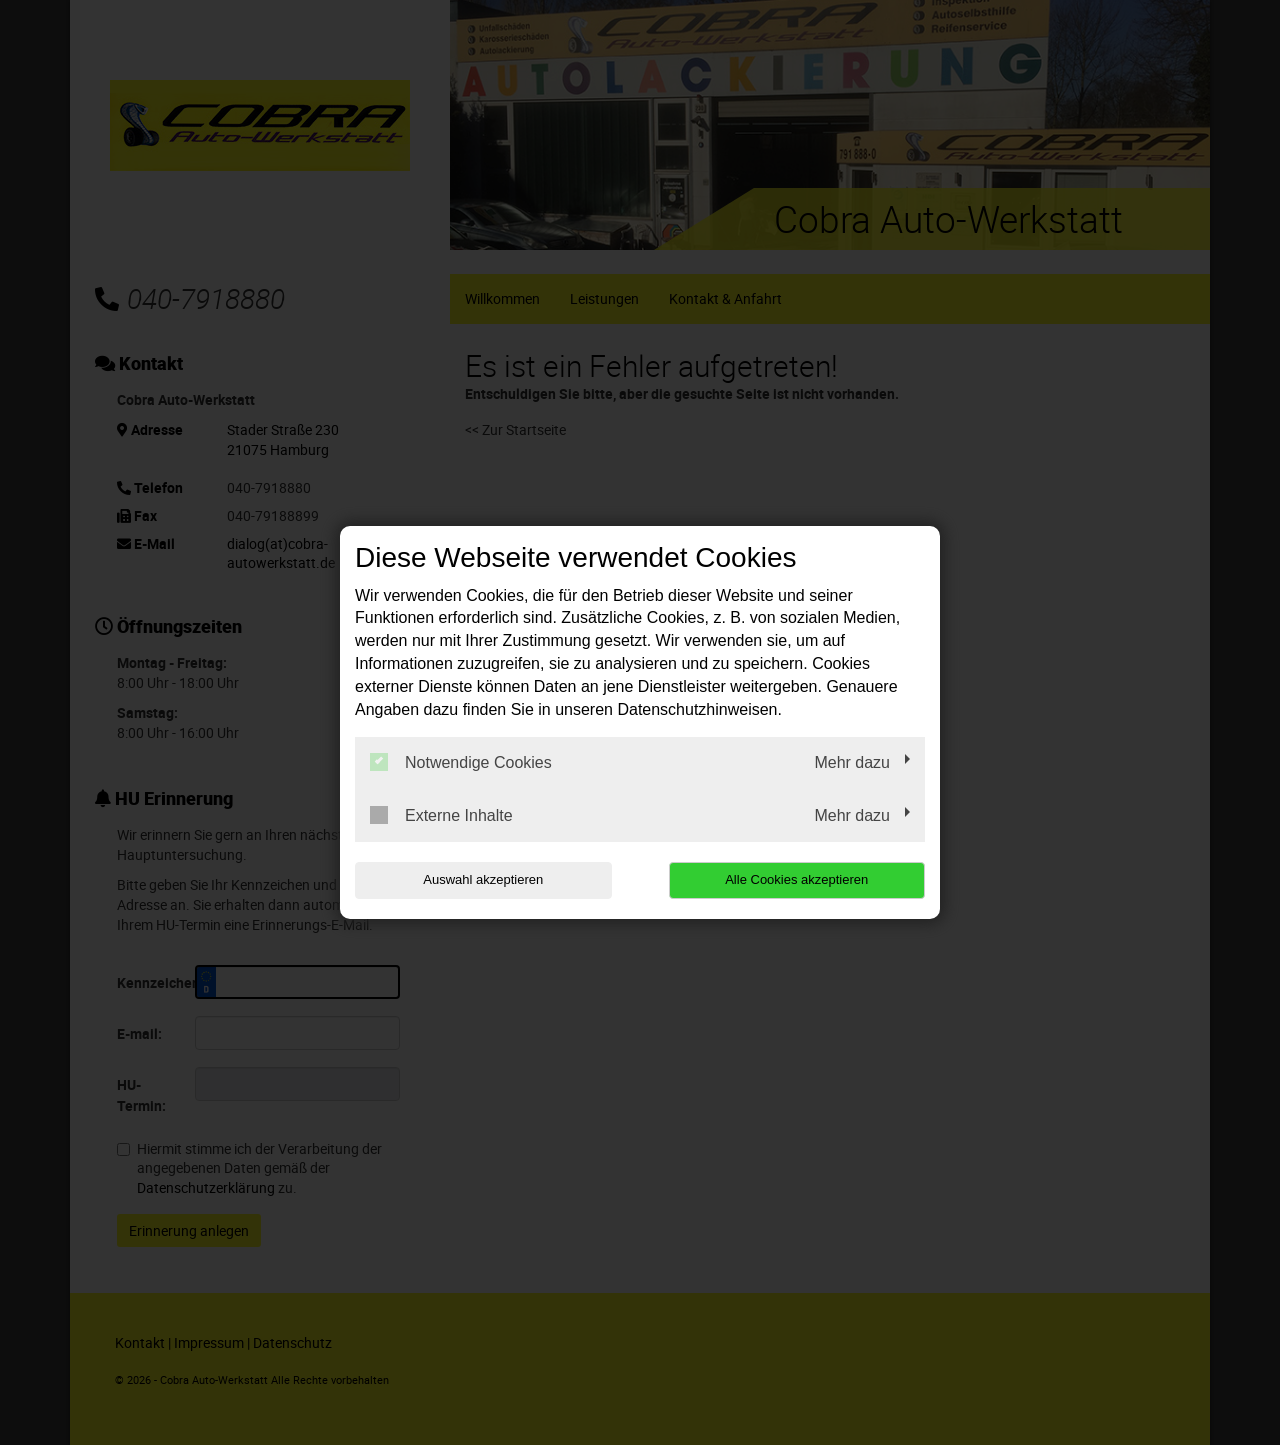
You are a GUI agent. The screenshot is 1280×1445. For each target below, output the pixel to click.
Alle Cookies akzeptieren (796, 879)
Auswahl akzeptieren (483, 879)
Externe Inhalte (441, 815)
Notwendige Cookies (461, 762)
